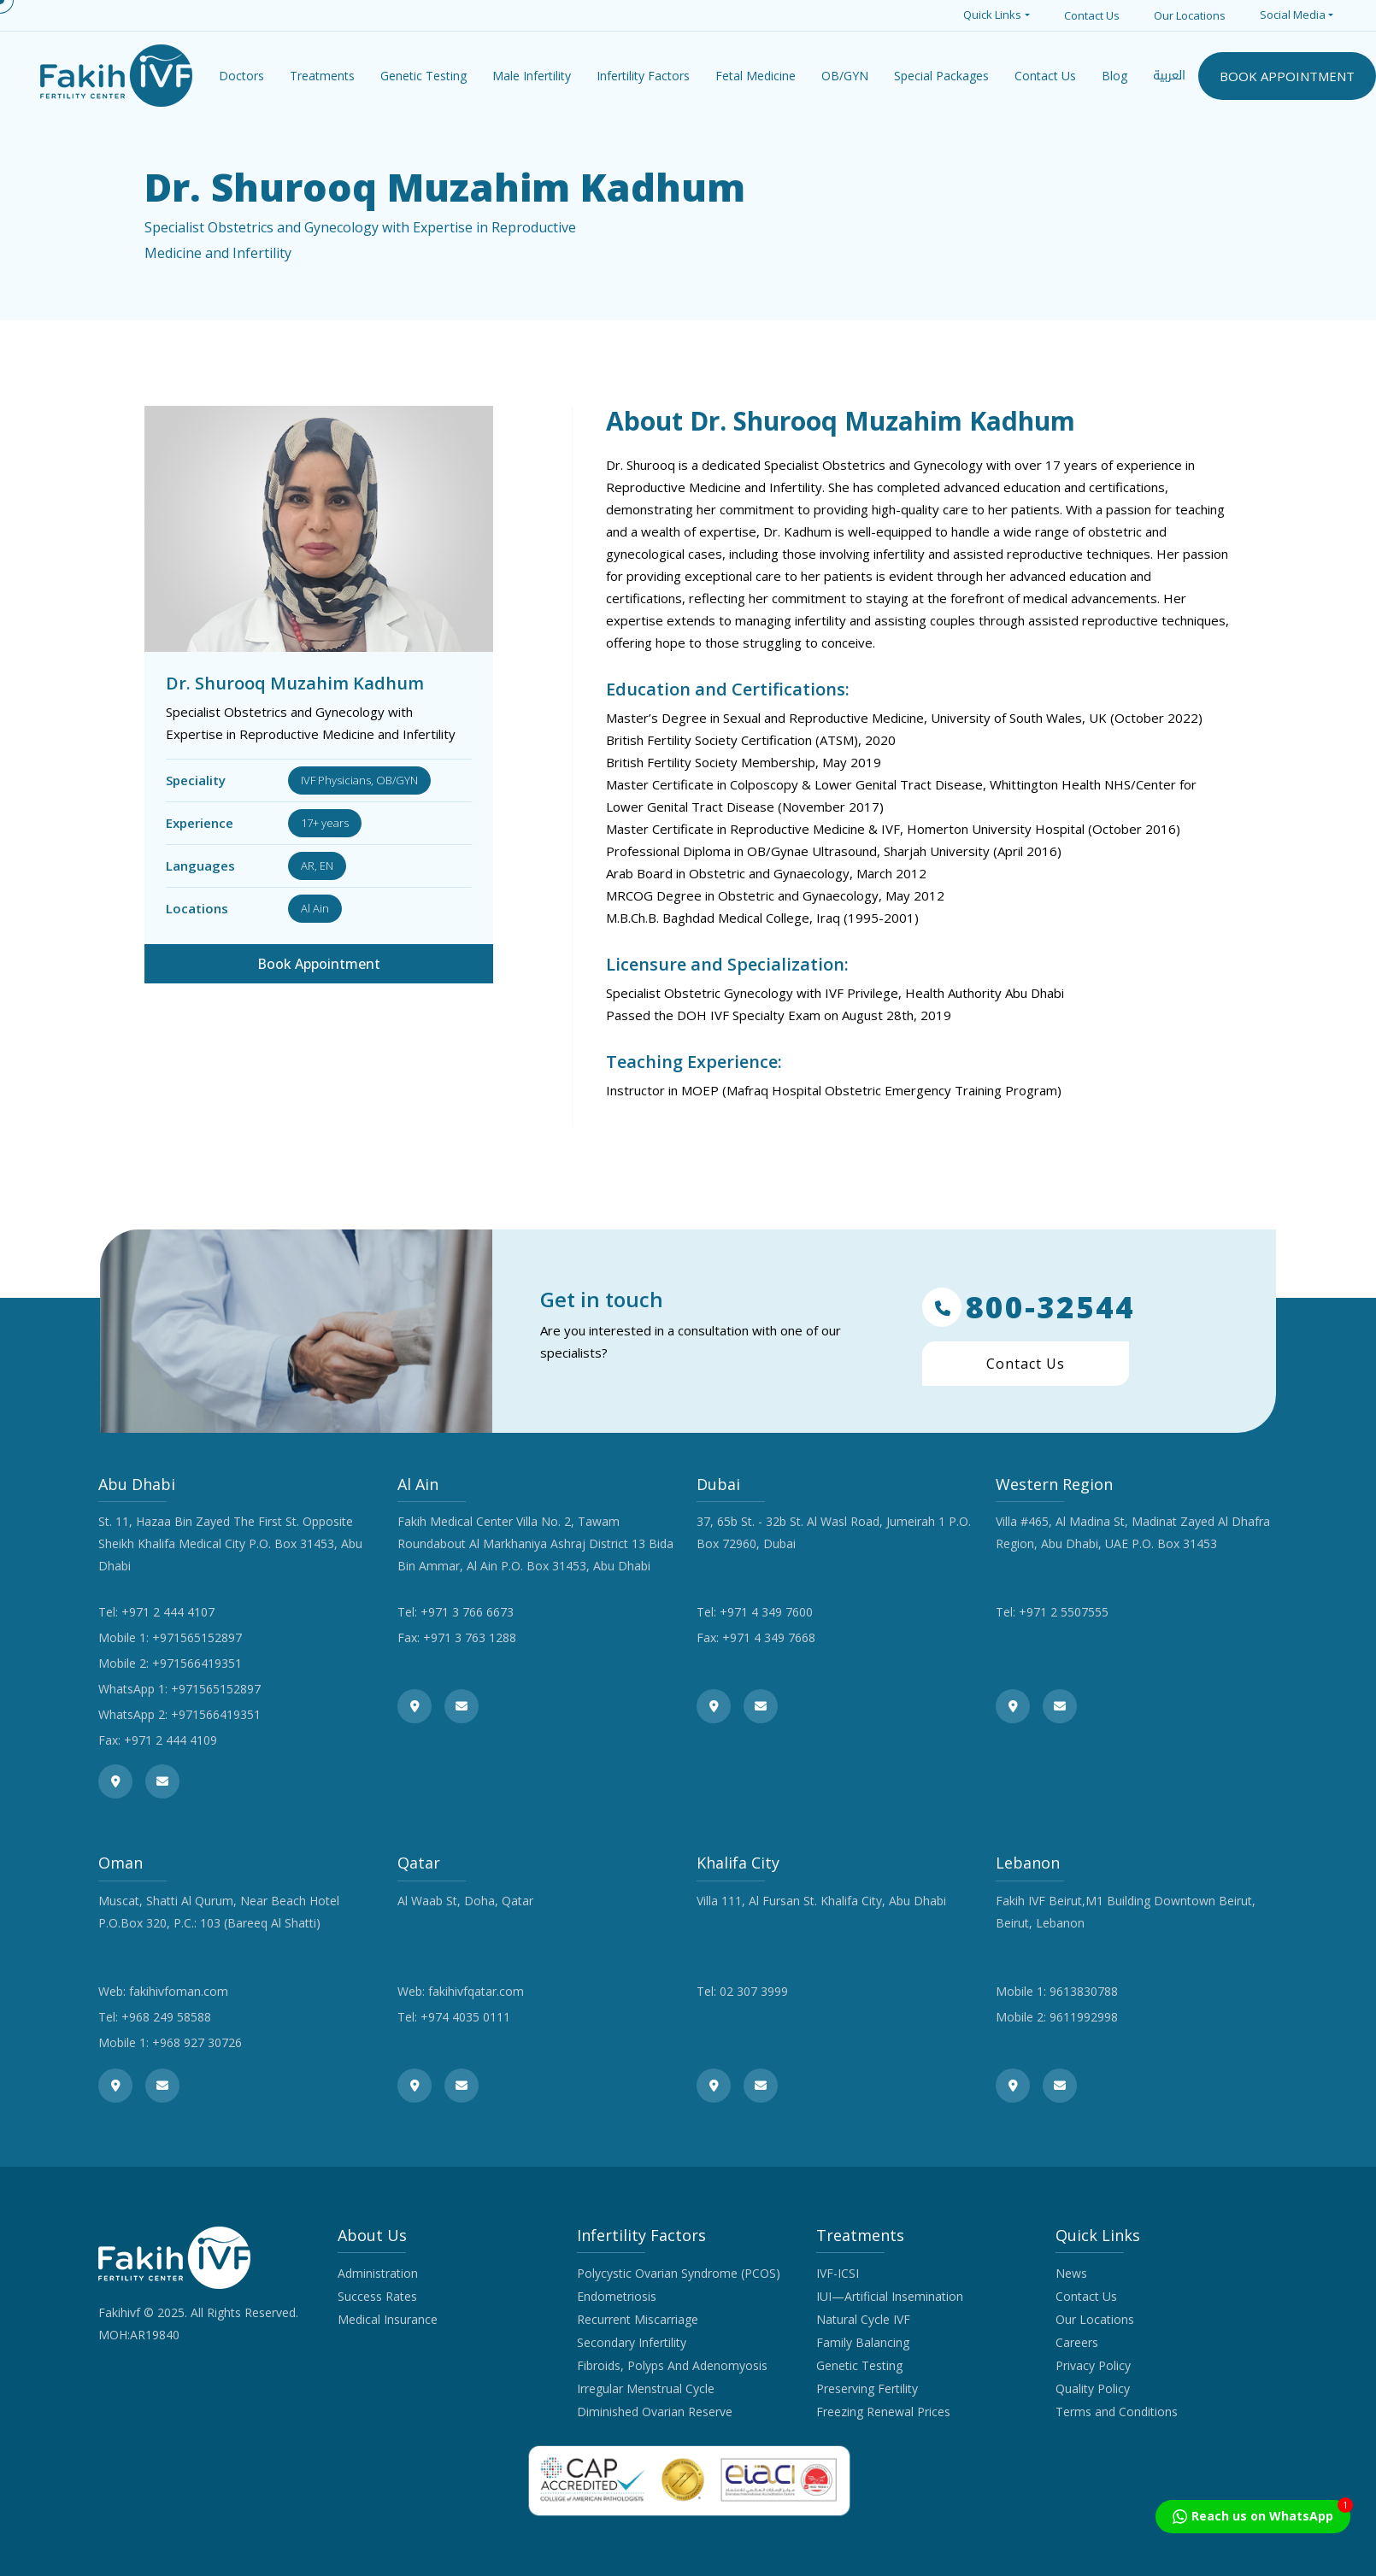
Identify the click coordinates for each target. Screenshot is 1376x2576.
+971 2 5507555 (1063, 1612)
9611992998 (1084, 2017)
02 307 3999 (754, 1991)
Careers (1077, 2342)
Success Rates (377, 2296)
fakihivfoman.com (178, 1991)
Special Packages (941, 75)
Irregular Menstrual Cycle (645, 2388)
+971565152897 (197, 1637)
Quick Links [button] (992, 14)
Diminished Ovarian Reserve (654, 2411)
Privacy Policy (1093, 2365)
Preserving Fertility (867, 2388)
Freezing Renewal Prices (883, 2411)
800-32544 (1028, 1307)
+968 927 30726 (197, 2042)
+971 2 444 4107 (168, 1612)
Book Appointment (318, 963)
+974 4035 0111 (465, 2017)
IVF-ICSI (837, 2273)
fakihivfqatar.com (476, 1991)
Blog (1114, 75)
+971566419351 (197, 1663)
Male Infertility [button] (531, 75)
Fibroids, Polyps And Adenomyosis (672, 2365)
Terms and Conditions (1117, 2411)
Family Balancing (862, 2342)
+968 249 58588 (166, 2017)
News (1071, 2273)
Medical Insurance (388, 2319)
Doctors (241, 75)
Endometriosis (616, 2296)
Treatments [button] (322, 75)
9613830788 (1084, 1991)
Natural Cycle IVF (863, 2319)
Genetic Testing (859, 2365)
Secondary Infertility (631, 2342)
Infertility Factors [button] (643, 75)
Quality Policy (1093, 2388)
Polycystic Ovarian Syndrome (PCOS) (678, 2273)
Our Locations (1190, 15)
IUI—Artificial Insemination (889, 2296)
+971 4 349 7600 (766, 1612)
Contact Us (1092, 15)
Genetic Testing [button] (423, 75)
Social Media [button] (1293, 14)
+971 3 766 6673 (467, 1612)
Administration (378, 2273)
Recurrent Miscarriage (637, 2319)
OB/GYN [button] (844, 75)
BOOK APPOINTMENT (1287, 76)
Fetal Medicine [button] (755, 75)
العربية (1169, 75)
